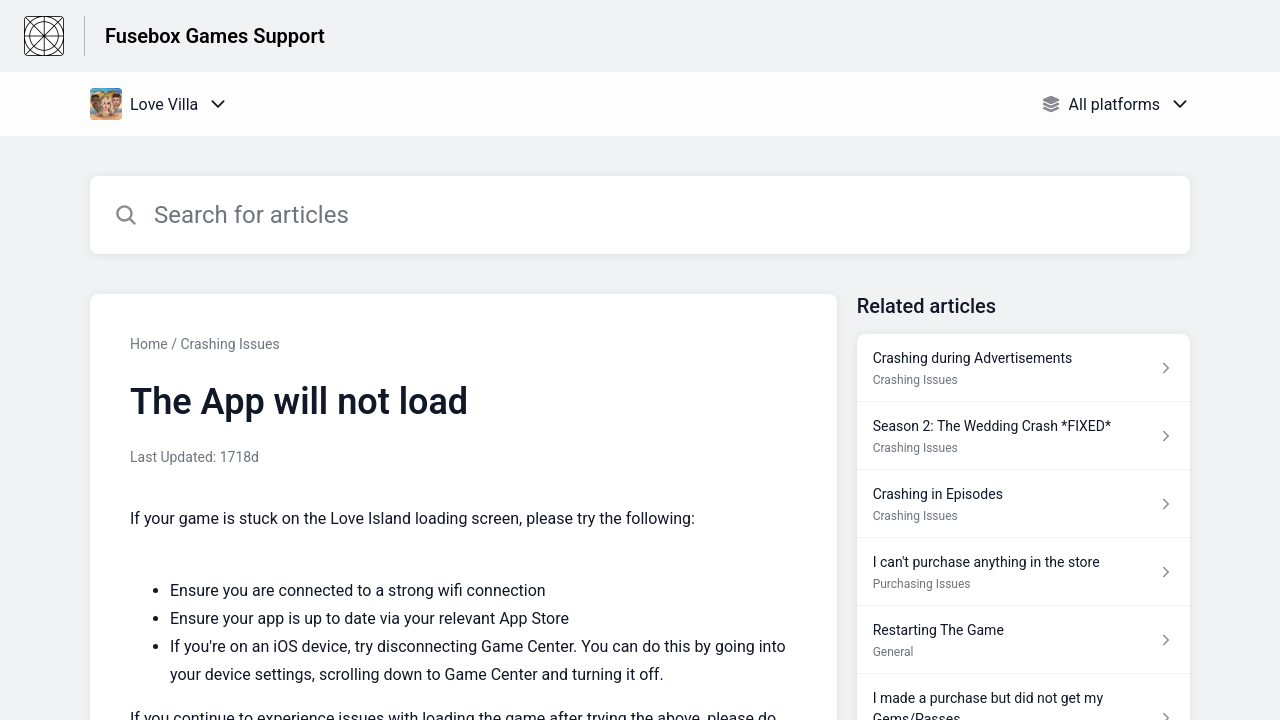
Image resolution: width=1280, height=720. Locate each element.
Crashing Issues (229, 344)
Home (149, 344)
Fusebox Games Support (215, 36)
